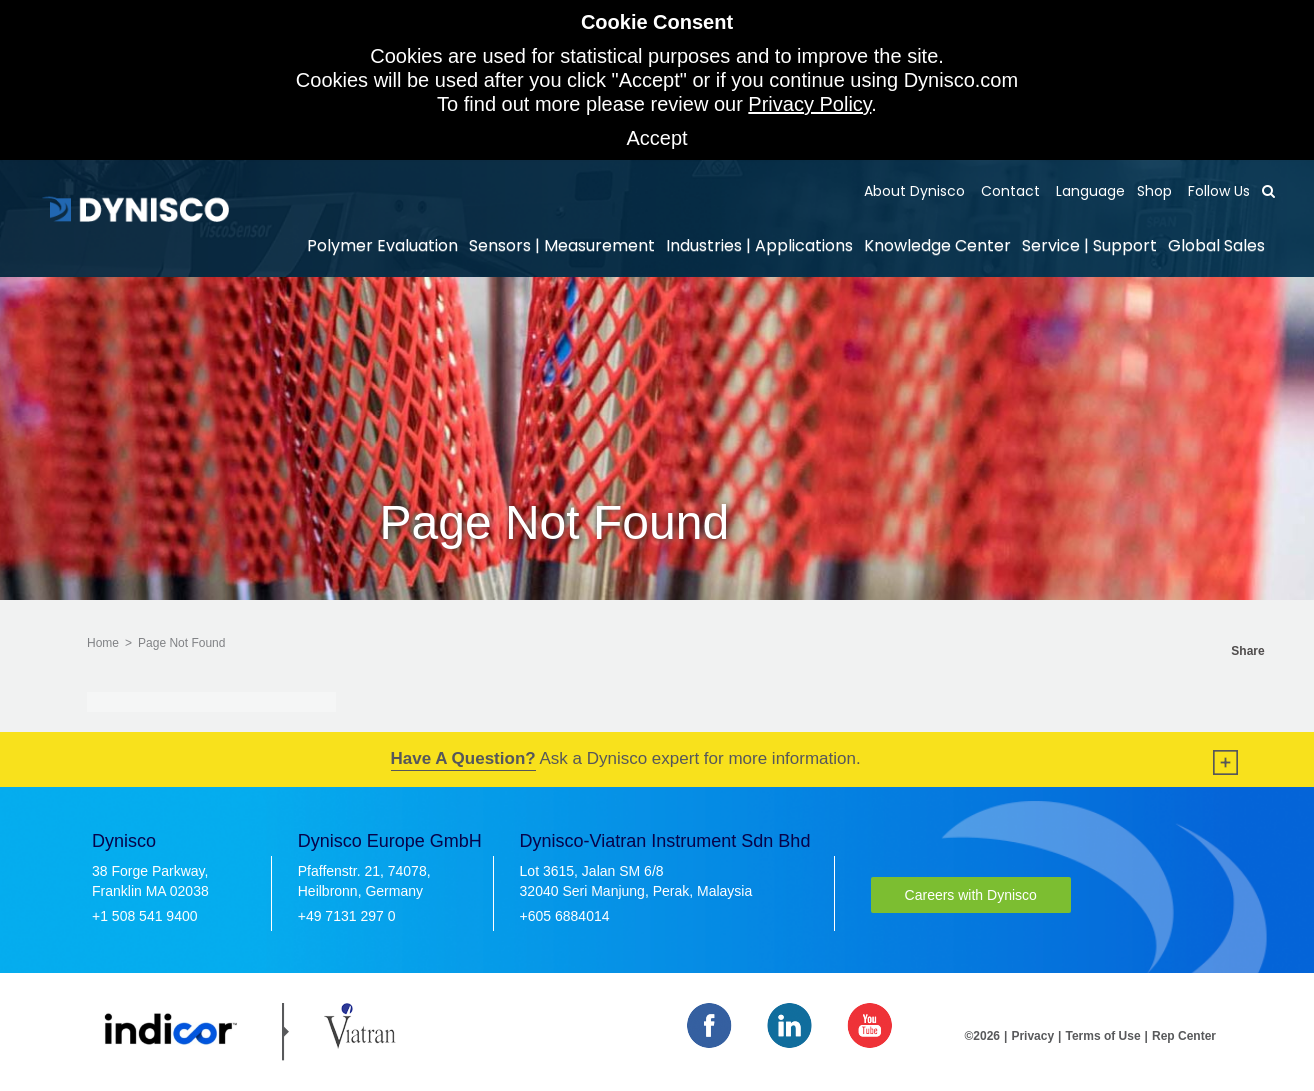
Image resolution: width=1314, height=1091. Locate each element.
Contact (1008, 191)
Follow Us (1217, 191)
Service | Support (1089, 245)
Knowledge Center (937, 245)
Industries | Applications (759, 245)
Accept (656, 138)
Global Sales (1216, 245)
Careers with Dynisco (971, 895)
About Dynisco (914, 191)
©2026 (983, 1036)
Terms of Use (1102, 1036)
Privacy (1032, 1036)
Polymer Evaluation (382, 245)
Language (1088, 191)
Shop (1154, 191)
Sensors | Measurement (562, 245)
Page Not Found (181, 643)
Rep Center (1184, 1036)
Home (103, 643)
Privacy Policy (809, 104)
